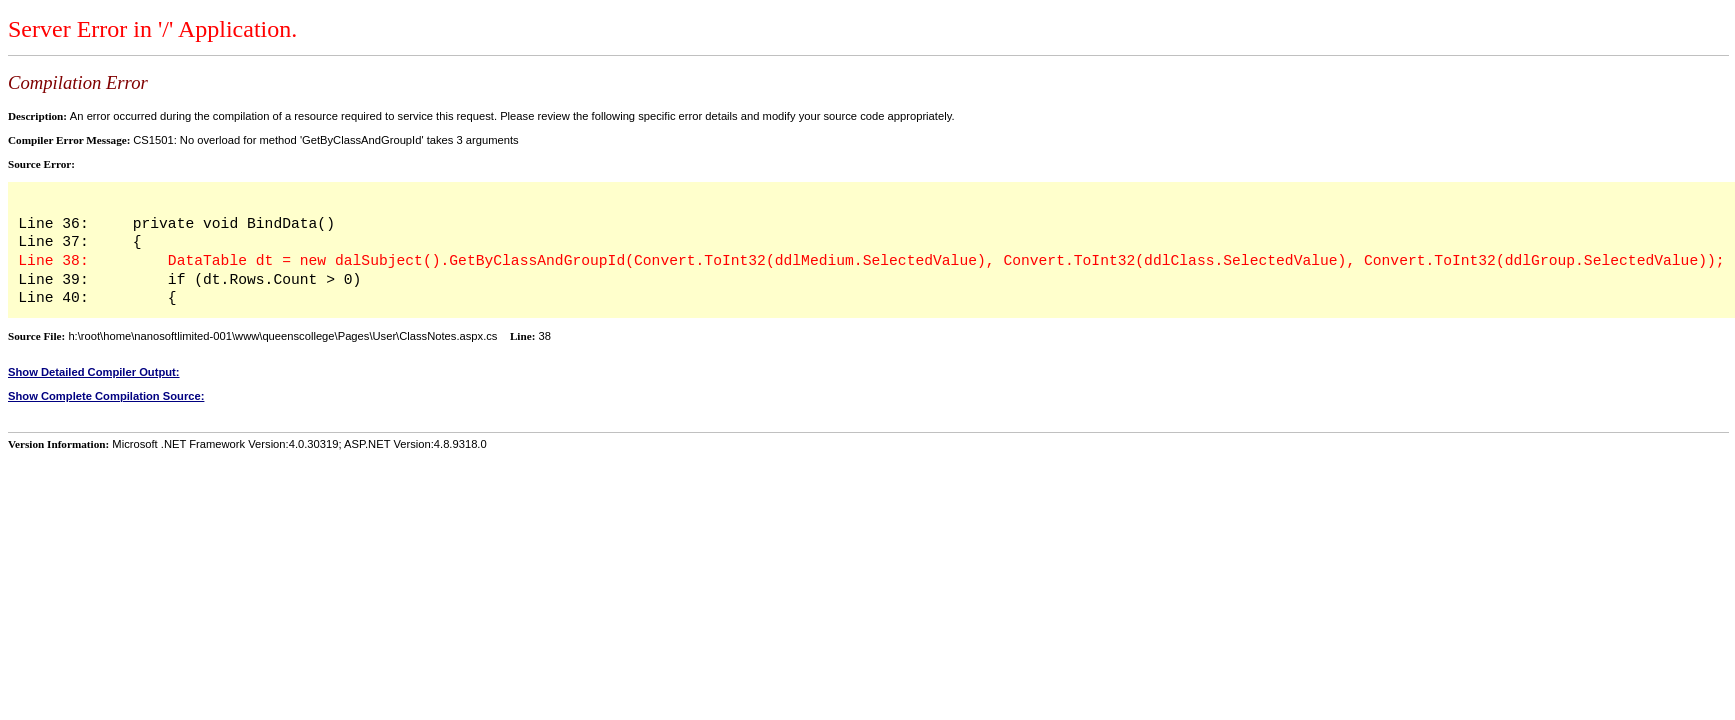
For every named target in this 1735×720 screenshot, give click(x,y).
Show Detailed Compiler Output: (94, 372)
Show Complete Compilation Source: (106, 396)
